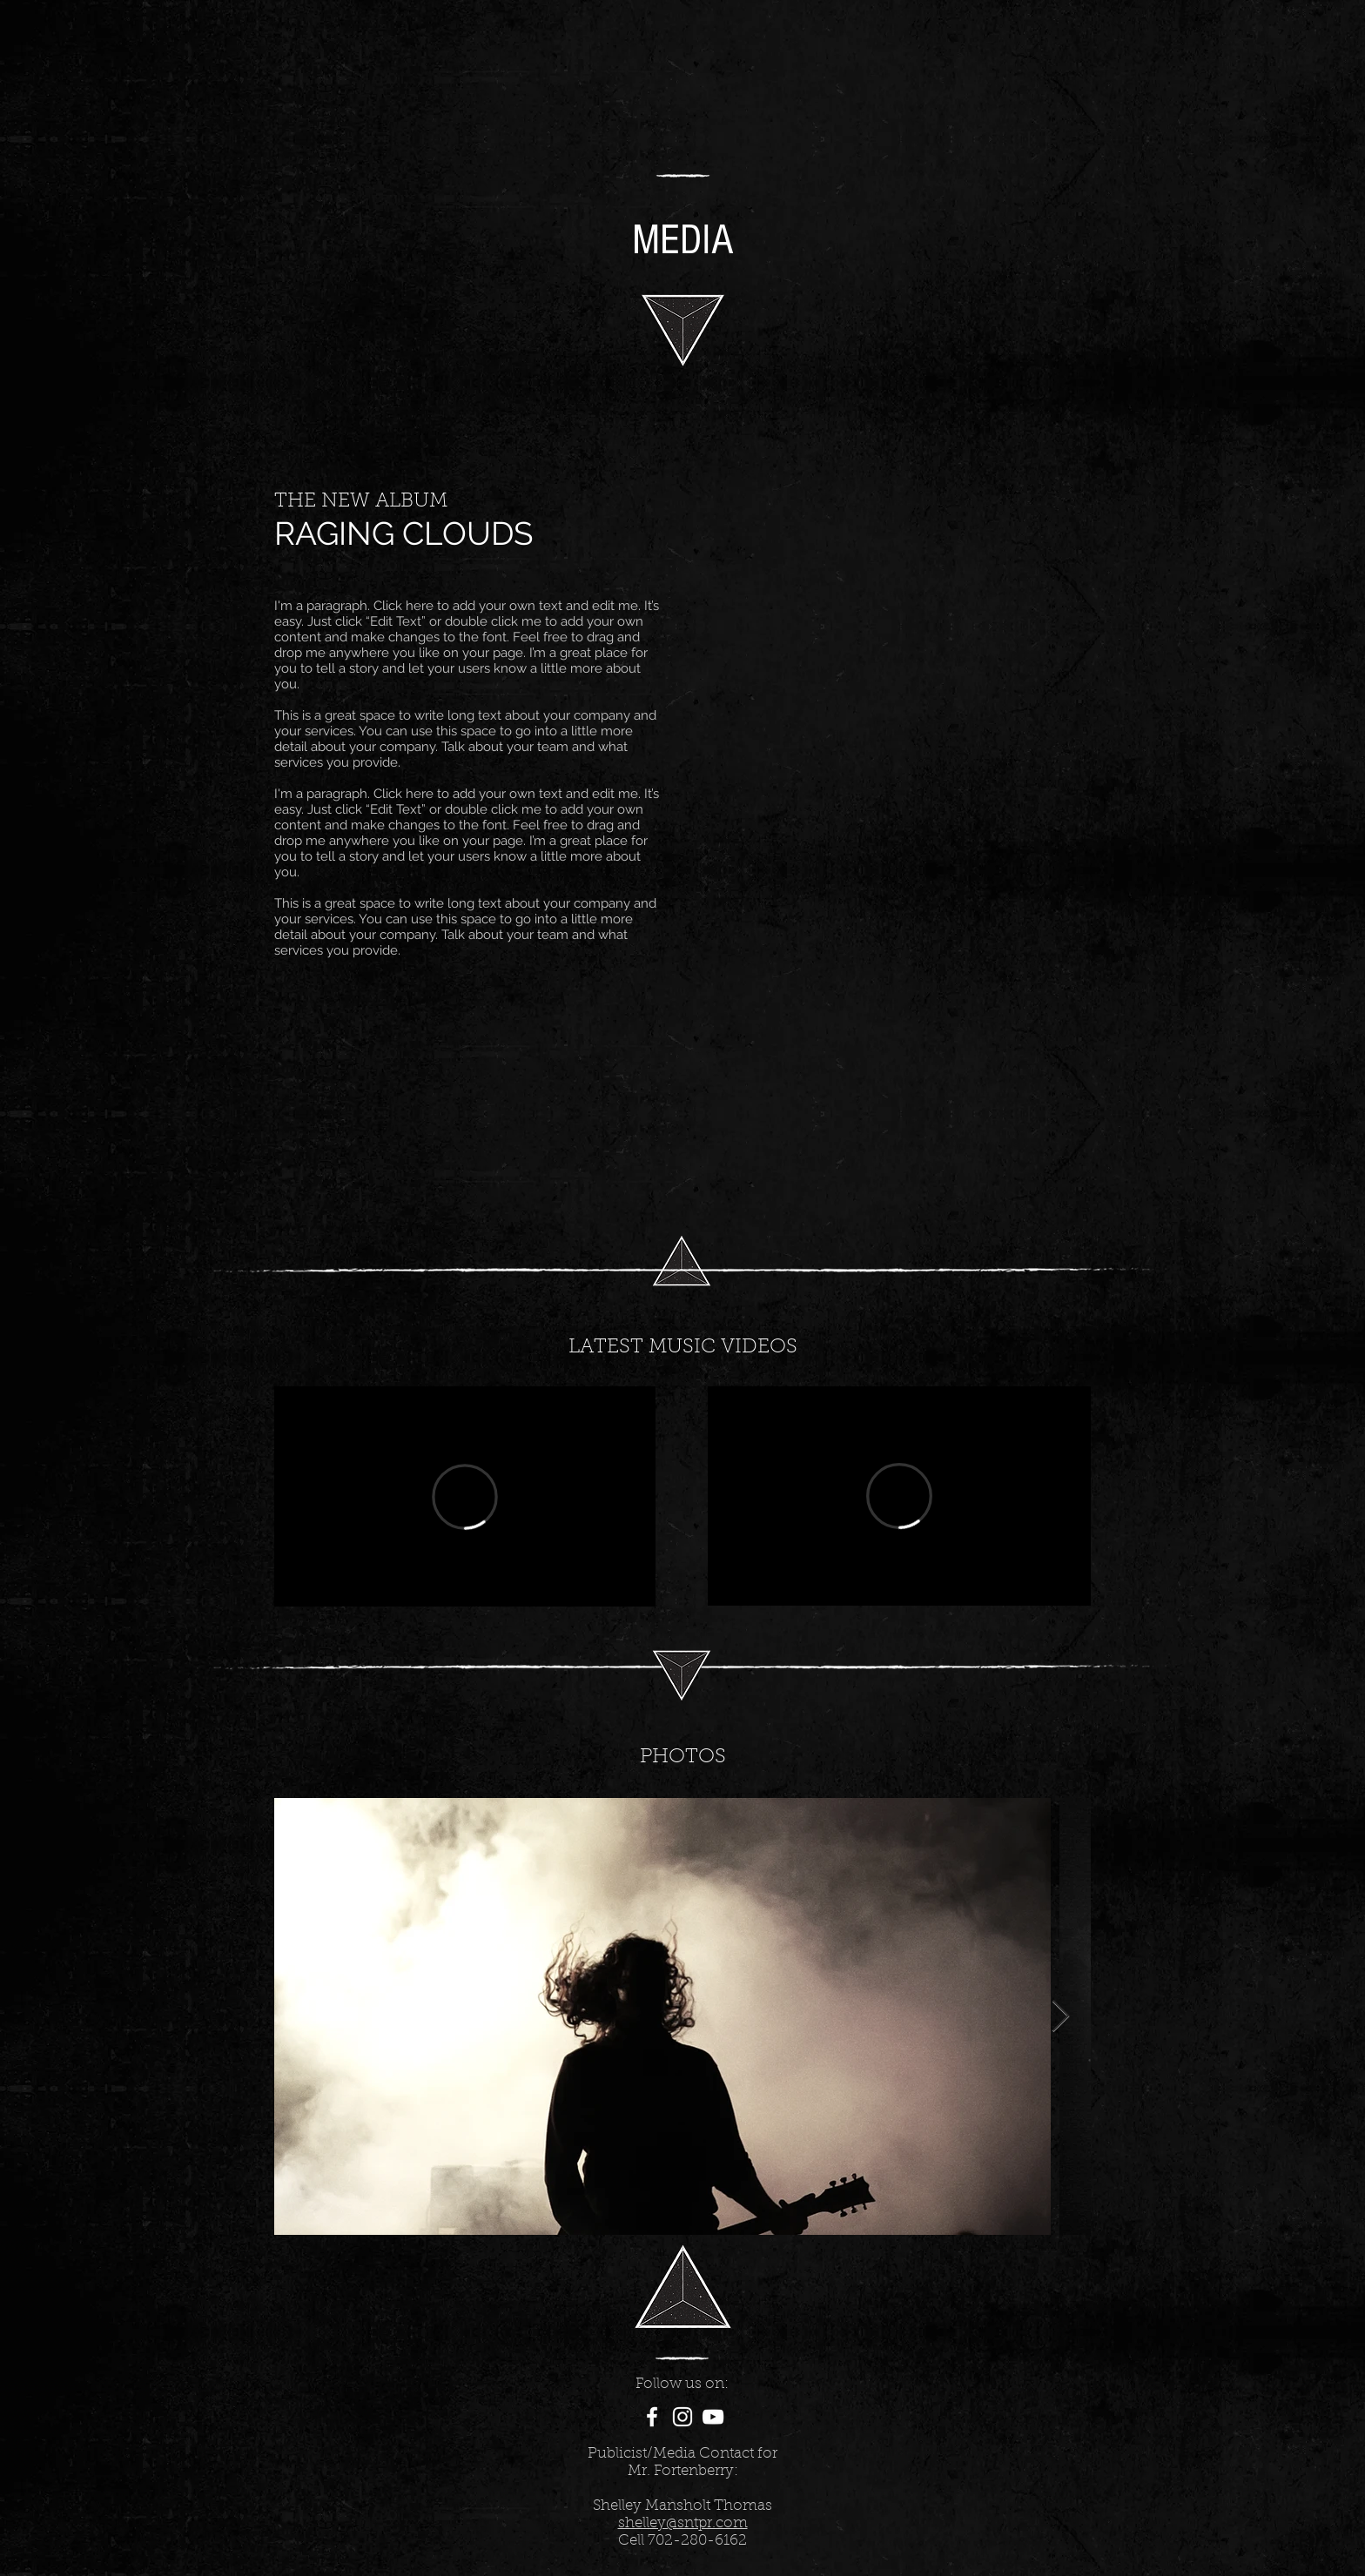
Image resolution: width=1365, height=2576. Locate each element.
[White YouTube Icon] (713, 2417)
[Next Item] (1061, 2017)
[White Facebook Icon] (652, 2417)
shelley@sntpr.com (683, 2523)
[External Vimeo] (465, 1496)
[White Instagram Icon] (682, 2417)
